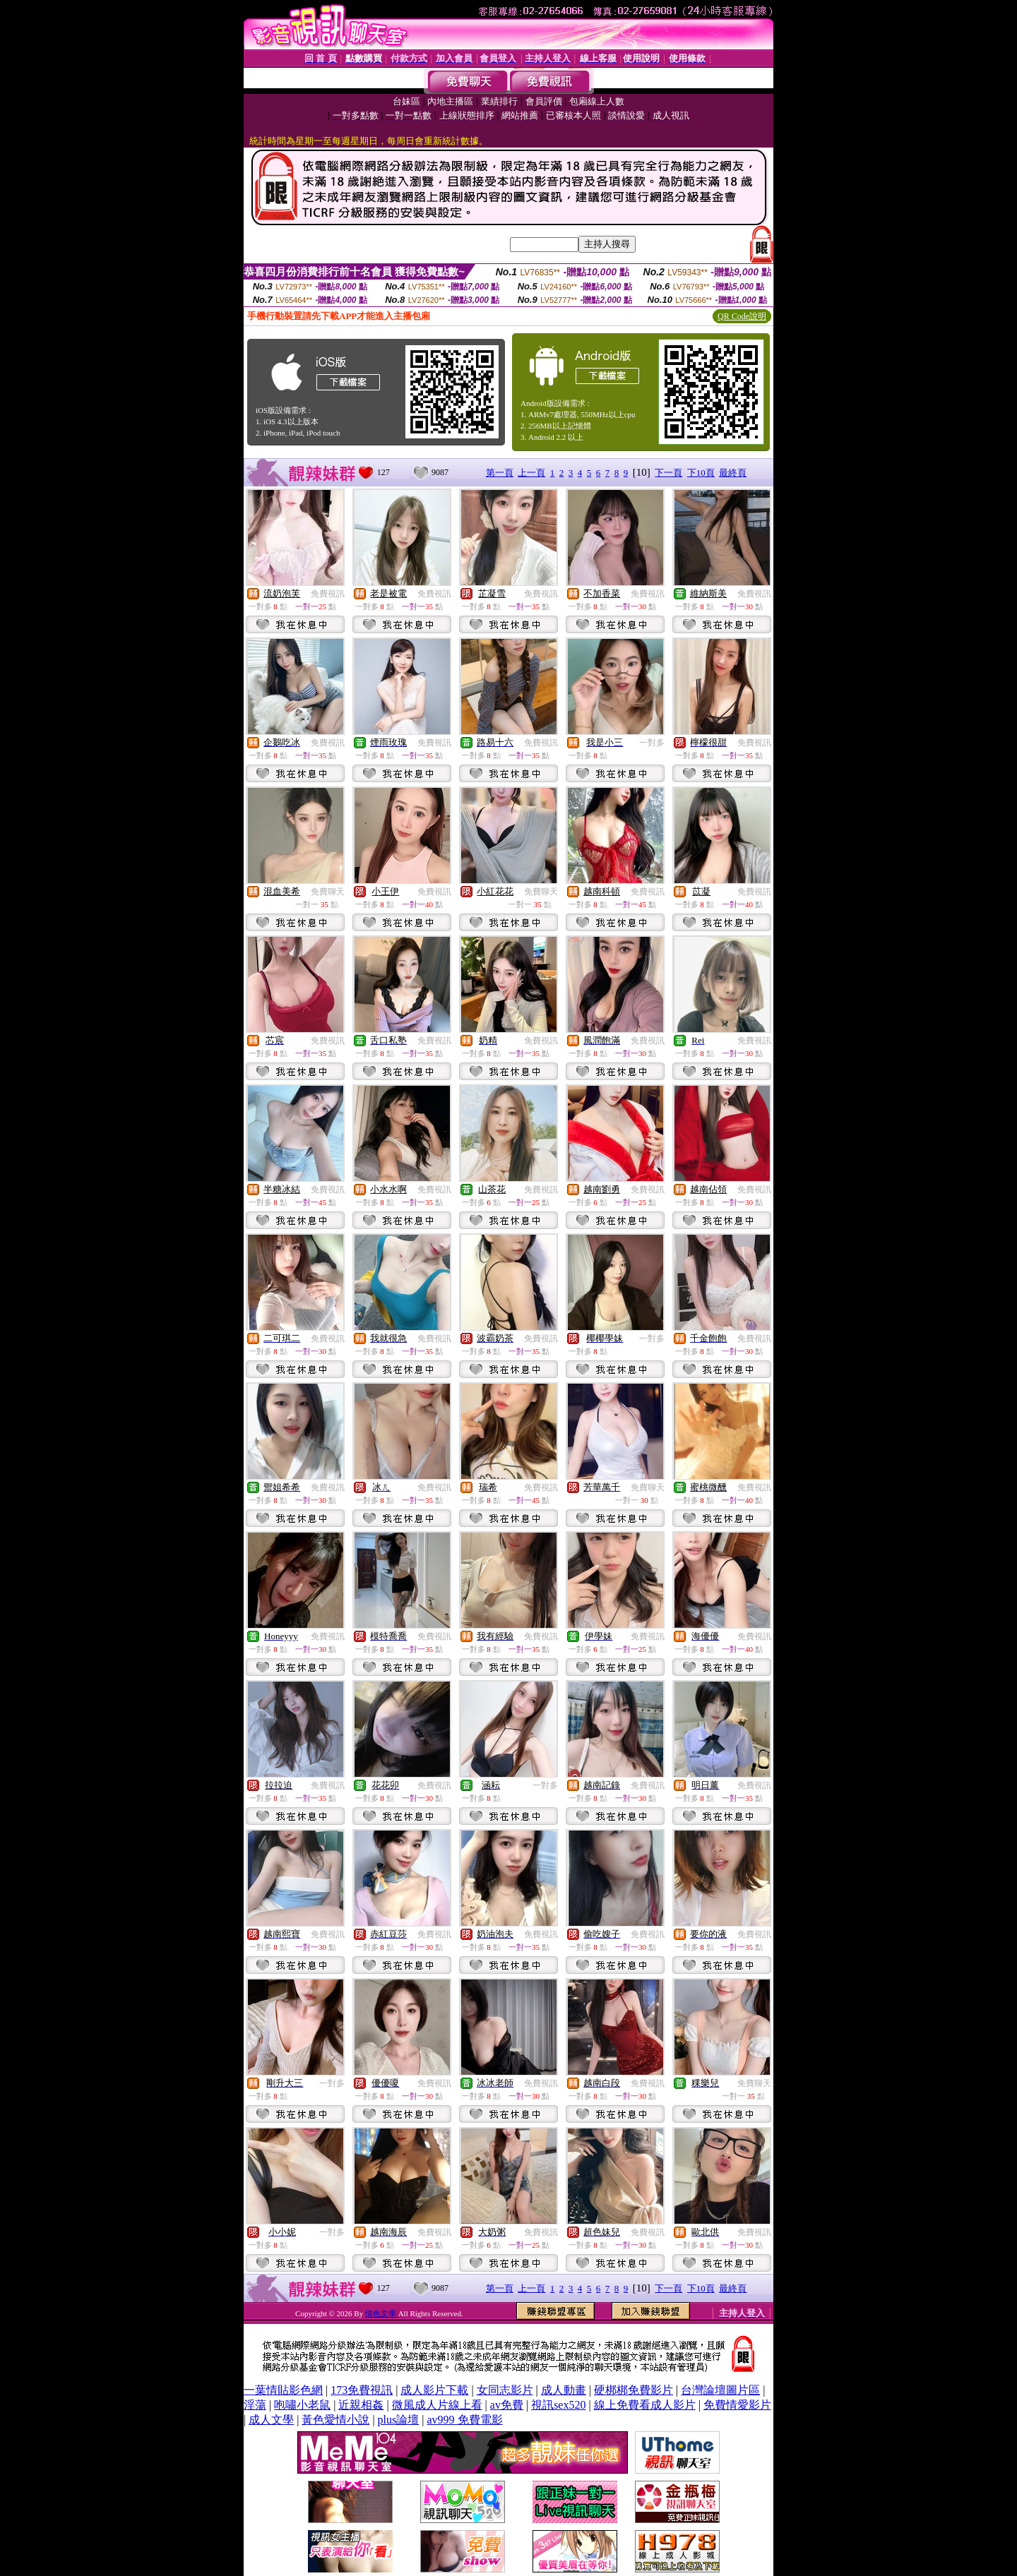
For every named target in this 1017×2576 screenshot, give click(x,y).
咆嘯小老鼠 (302, 2405)
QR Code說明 (742, 316)
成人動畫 (563, 2390)
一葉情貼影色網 (283, 2390)
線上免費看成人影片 (645, 2405)
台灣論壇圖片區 (720, 2390)
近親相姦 (360, 2405)
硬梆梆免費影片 (633, 2390)
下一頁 (668, 472)
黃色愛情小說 (335, 2420)
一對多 (652, 743)
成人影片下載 (434, 2390)
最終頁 (733, 472)
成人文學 (271, 2420)
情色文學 (381, 2313)
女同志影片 (505, 2390)
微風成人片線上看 (437, 2405)
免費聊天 (328, 892)
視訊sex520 (558, 2405)
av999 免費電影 (464, 2420)
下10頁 (701, 472)
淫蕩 (255, 2405)
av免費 (506, 2405)
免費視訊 (328, 594)
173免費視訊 (362, 2390)
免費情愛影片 (737, 2405)
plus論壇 (399, 2420)
